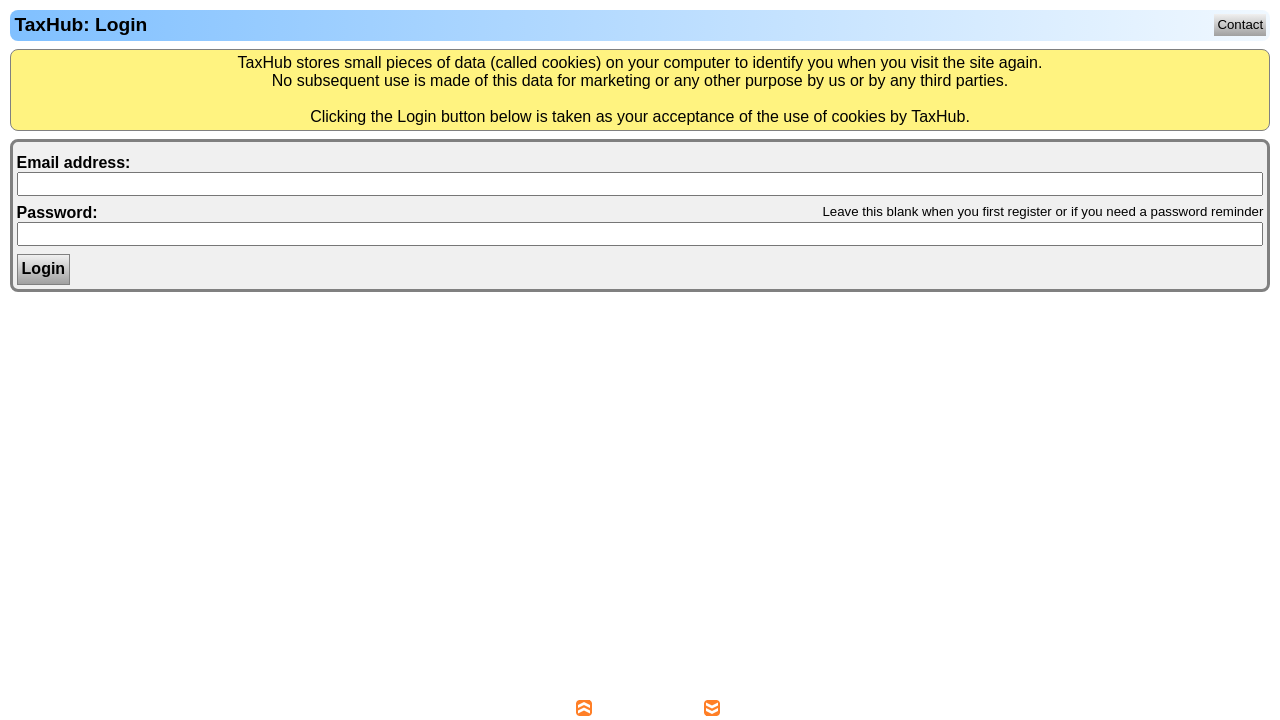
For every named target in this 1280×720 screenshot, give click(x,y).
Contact (1240, 24)
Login (44, 268)
